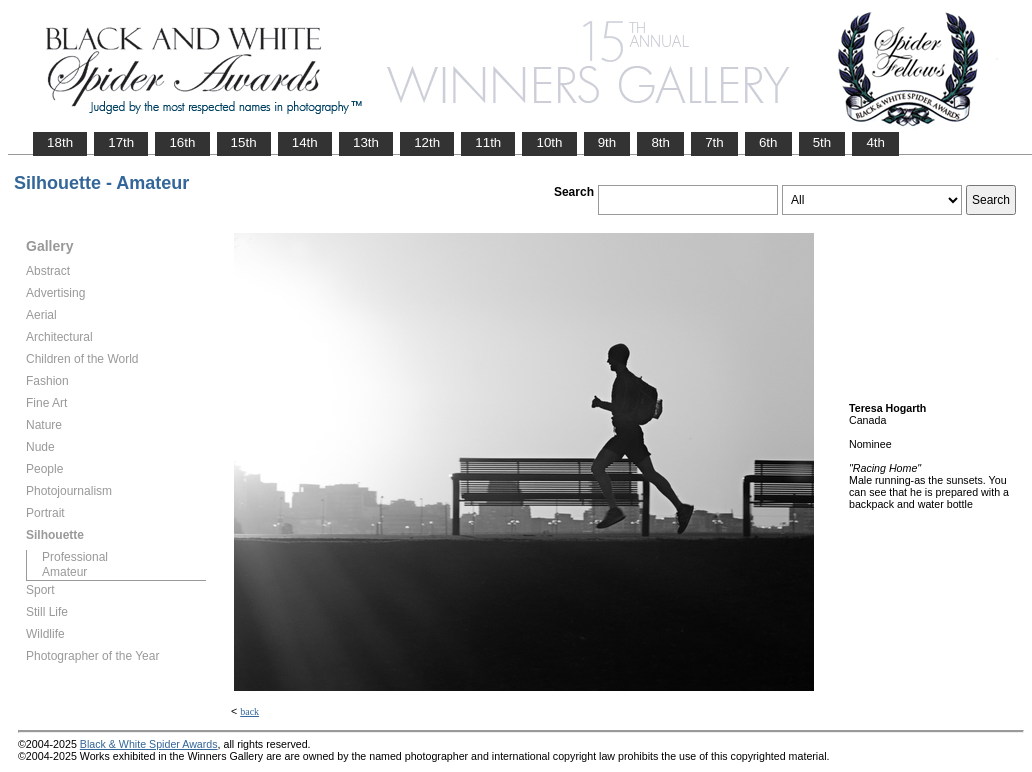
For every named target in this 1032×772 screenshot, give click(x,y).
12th (427, 142)
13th (366, 142)
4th (875, 142)
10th (549, 142)
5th (822, 142)
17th (121, 142)
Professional (75, 557)
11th (488, 142)
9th (607, 142)
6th (768, 142)
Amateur (64, 572)
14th (305, 142)
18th (60, 142)
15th (244, 142)
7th (714, 142)
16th (182, 142)
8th (660, 142)
